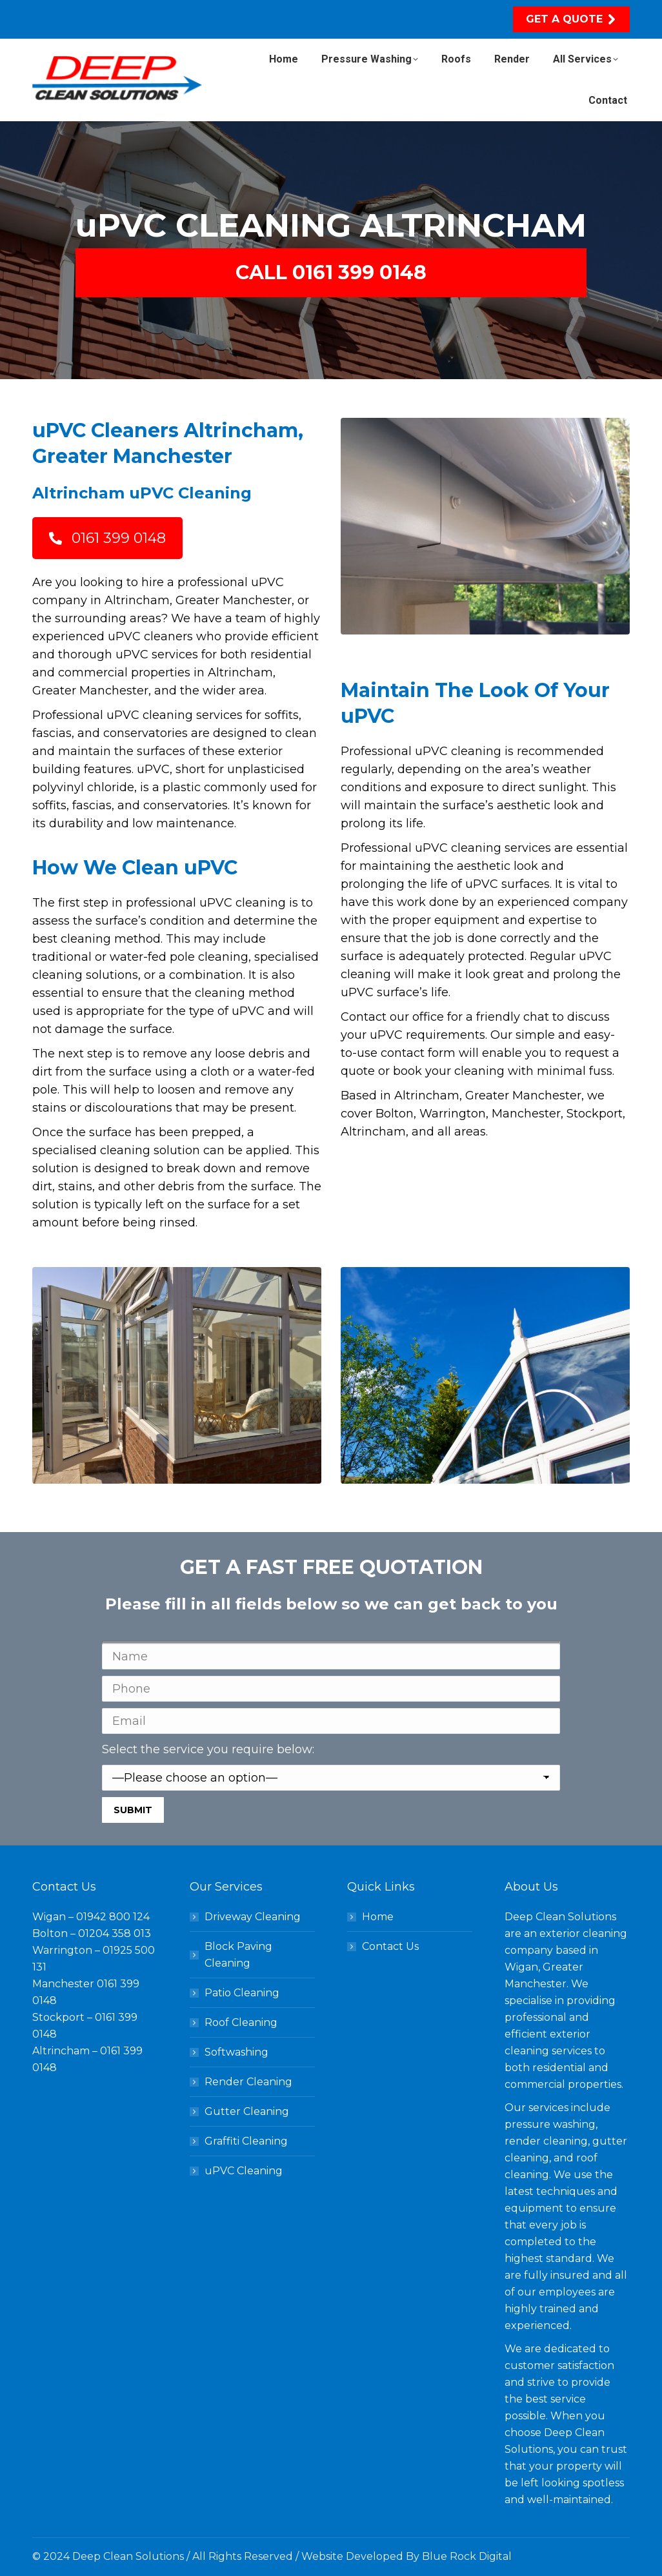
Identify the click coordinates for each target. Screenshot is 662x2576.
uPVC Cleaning (244, 2171)
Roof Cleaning (241, 2022)
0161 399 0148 (107, 538)
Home (378, 1917)
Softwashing (236, 2052)
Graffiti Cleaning (246, 2141)
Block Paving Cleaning (238, 1954)
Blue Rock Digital (467, 2556)
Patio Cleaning (242, 1993)
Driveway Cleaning (253, 1917)
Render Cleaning (248, 2082)
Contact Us (390, 1946)
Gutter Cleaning (247, 2111)
